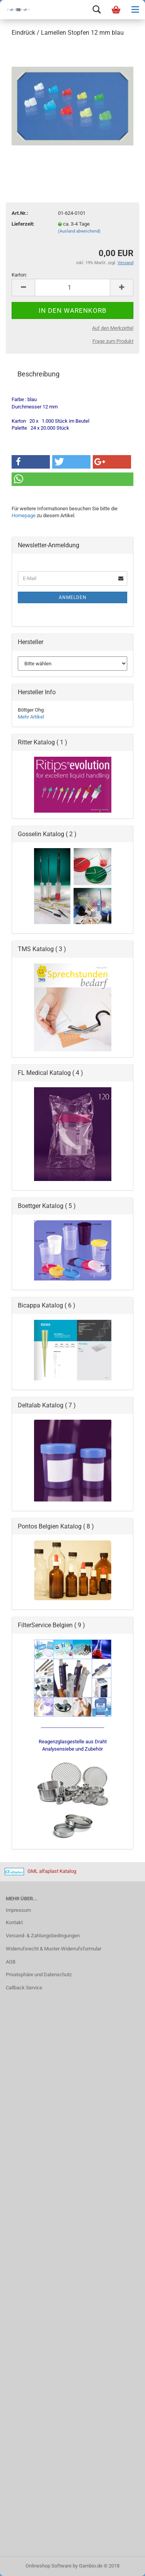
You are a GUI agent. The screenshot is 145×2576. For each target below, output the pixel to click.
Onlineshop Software (49, 2566)
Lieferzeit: (23, 224)
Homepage (24, 515)
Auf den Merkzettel (112, 328)
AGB (10, 1962)
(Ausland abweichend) (79, 231)
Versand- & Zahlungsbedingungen (43, 1935)
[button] (31, 462)
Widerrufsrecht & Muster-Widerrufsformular (53, 1949)
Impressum (18, 1910)
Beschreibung (38, 374)
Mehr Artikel (31, 717)
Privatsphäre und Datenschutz (39, 1974)
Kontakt (14, 1922)
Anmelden (73, 597)
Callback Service (24, 1988)
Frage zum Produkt (112, 341)
